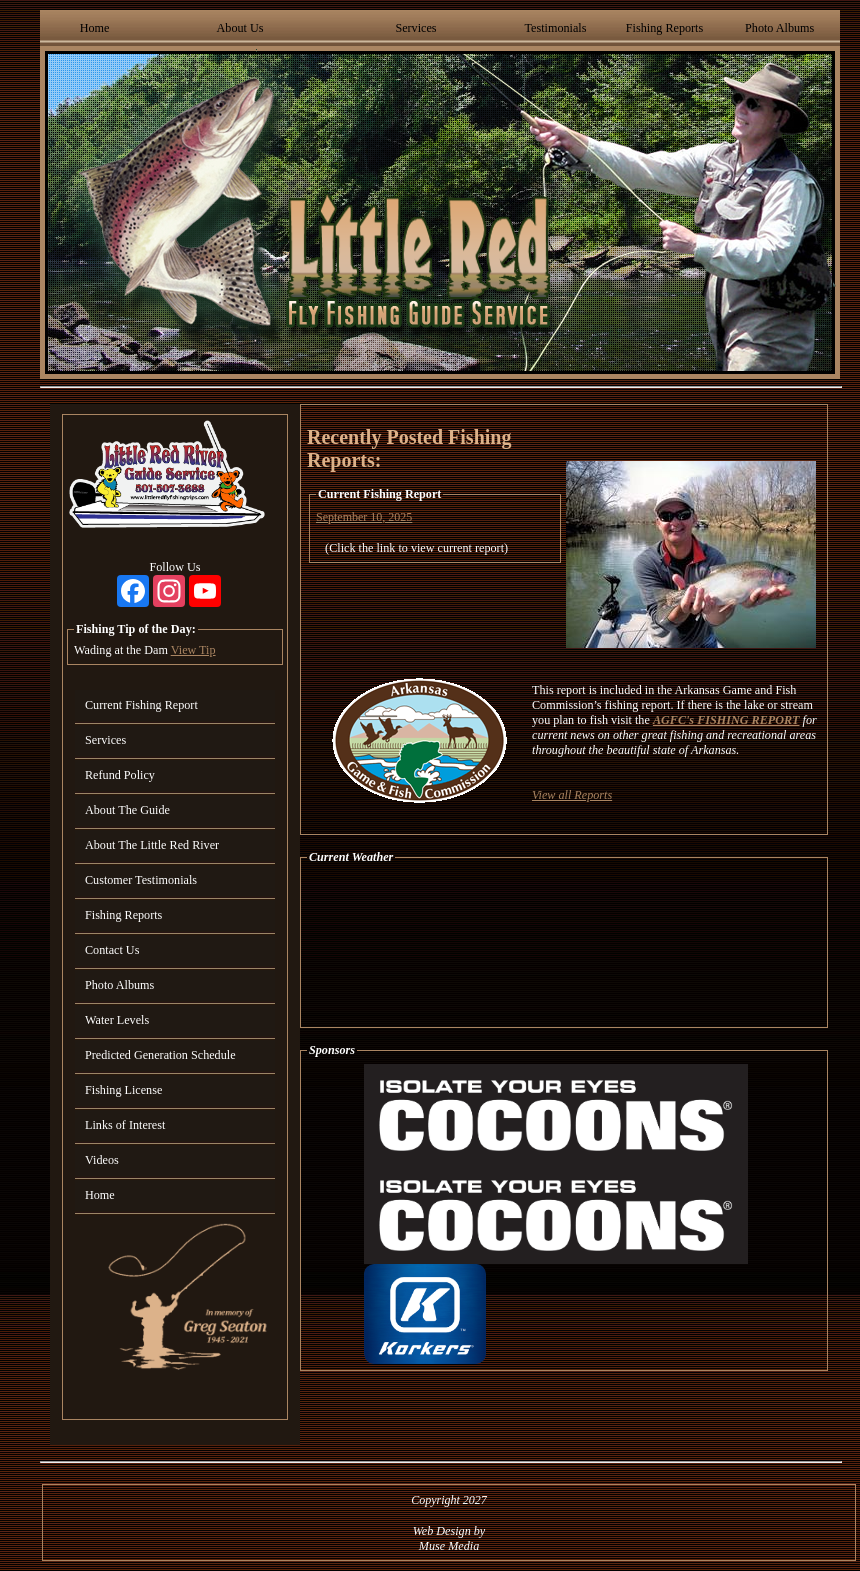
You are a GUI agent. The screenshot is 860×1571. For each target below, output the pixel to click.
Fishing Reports (664, 28)
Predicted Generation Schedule (160, 1055)
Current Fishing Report (141, 705)
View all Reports (572, 795)
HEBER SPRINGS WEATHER (564, 946)
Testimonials (555, 28)
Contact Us (112, 950)
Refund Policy (120, 775)
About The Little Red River (152, 845)
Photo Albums (779, 28)
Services (415, 28)
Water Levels (117, 1020)
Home (95, 28)
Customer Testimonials (141, 880)
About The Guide (127, 810)
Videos (102, 1160)
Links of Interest (125, 1125)
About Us (240, 28)
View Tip (193, 650)
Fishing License (123, 1090)
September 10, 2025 (364, 517)
